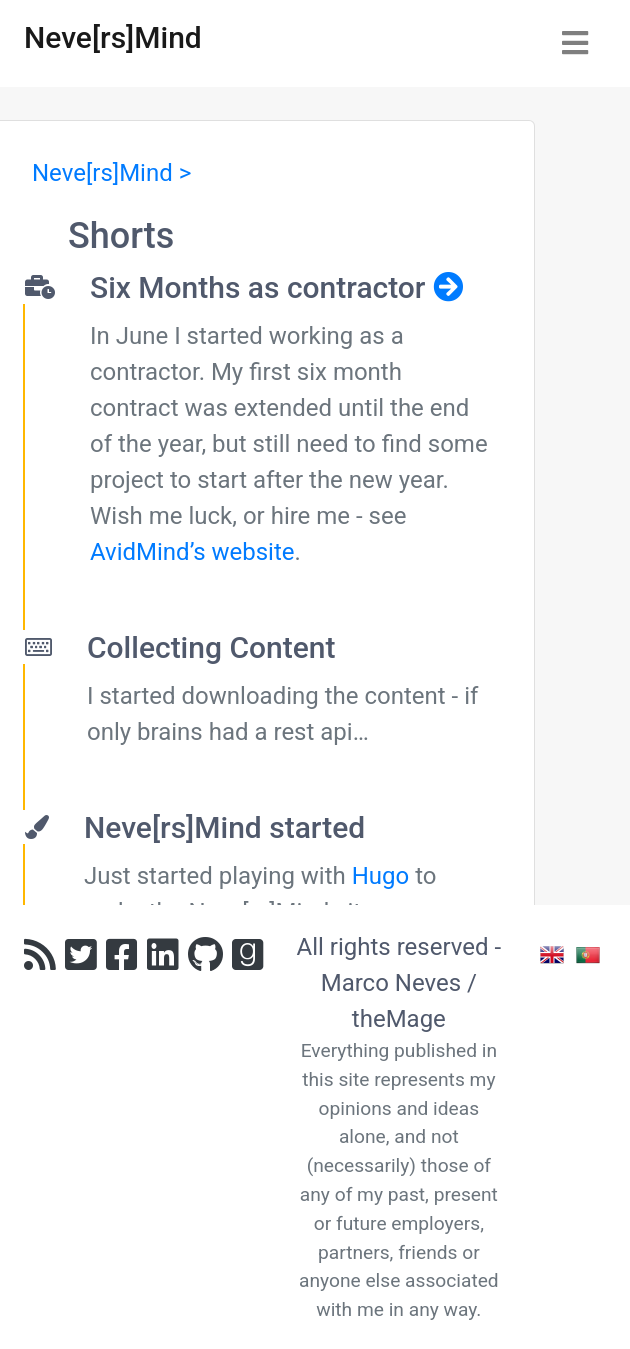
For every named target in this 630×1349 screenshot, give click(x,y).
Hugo (381, 876)
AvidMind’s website (192, 552)
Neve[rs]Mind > (111, 173)
